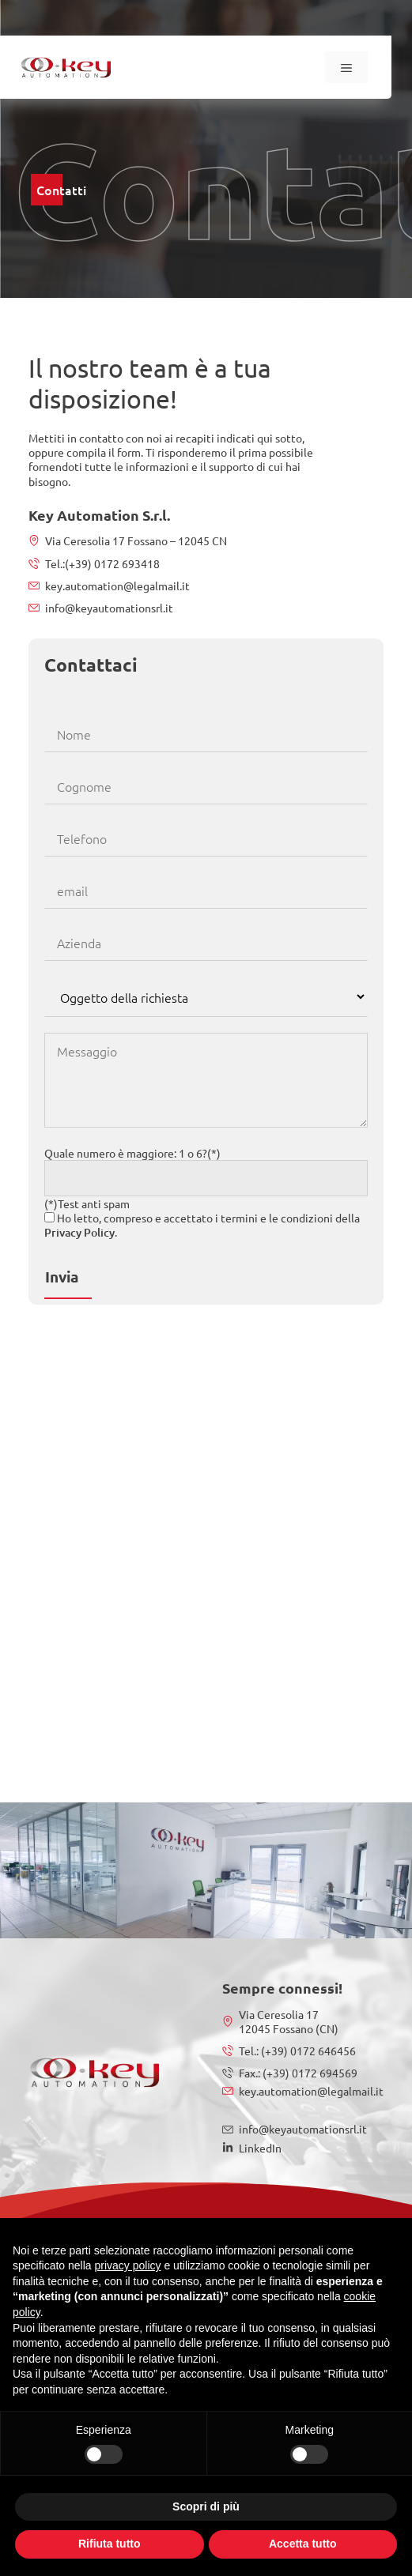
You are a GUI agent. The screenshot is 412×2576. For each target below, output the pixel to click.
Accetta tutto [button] (303, 2543)
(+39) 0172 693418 (112, 563)
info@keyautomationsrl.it (109, 608)
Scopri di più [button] (206, 2506)
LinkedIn (260, 2148)
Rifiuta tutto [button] (109, 2543)
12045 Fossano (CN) (288, 2028)
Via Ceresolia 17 (279, 2014)
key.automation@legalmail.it (117, 585)
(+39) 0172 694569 (308, 2073)
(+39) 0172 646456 (307, 2050)
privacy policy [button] (128, 2265)
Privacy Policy (79, 1232)
